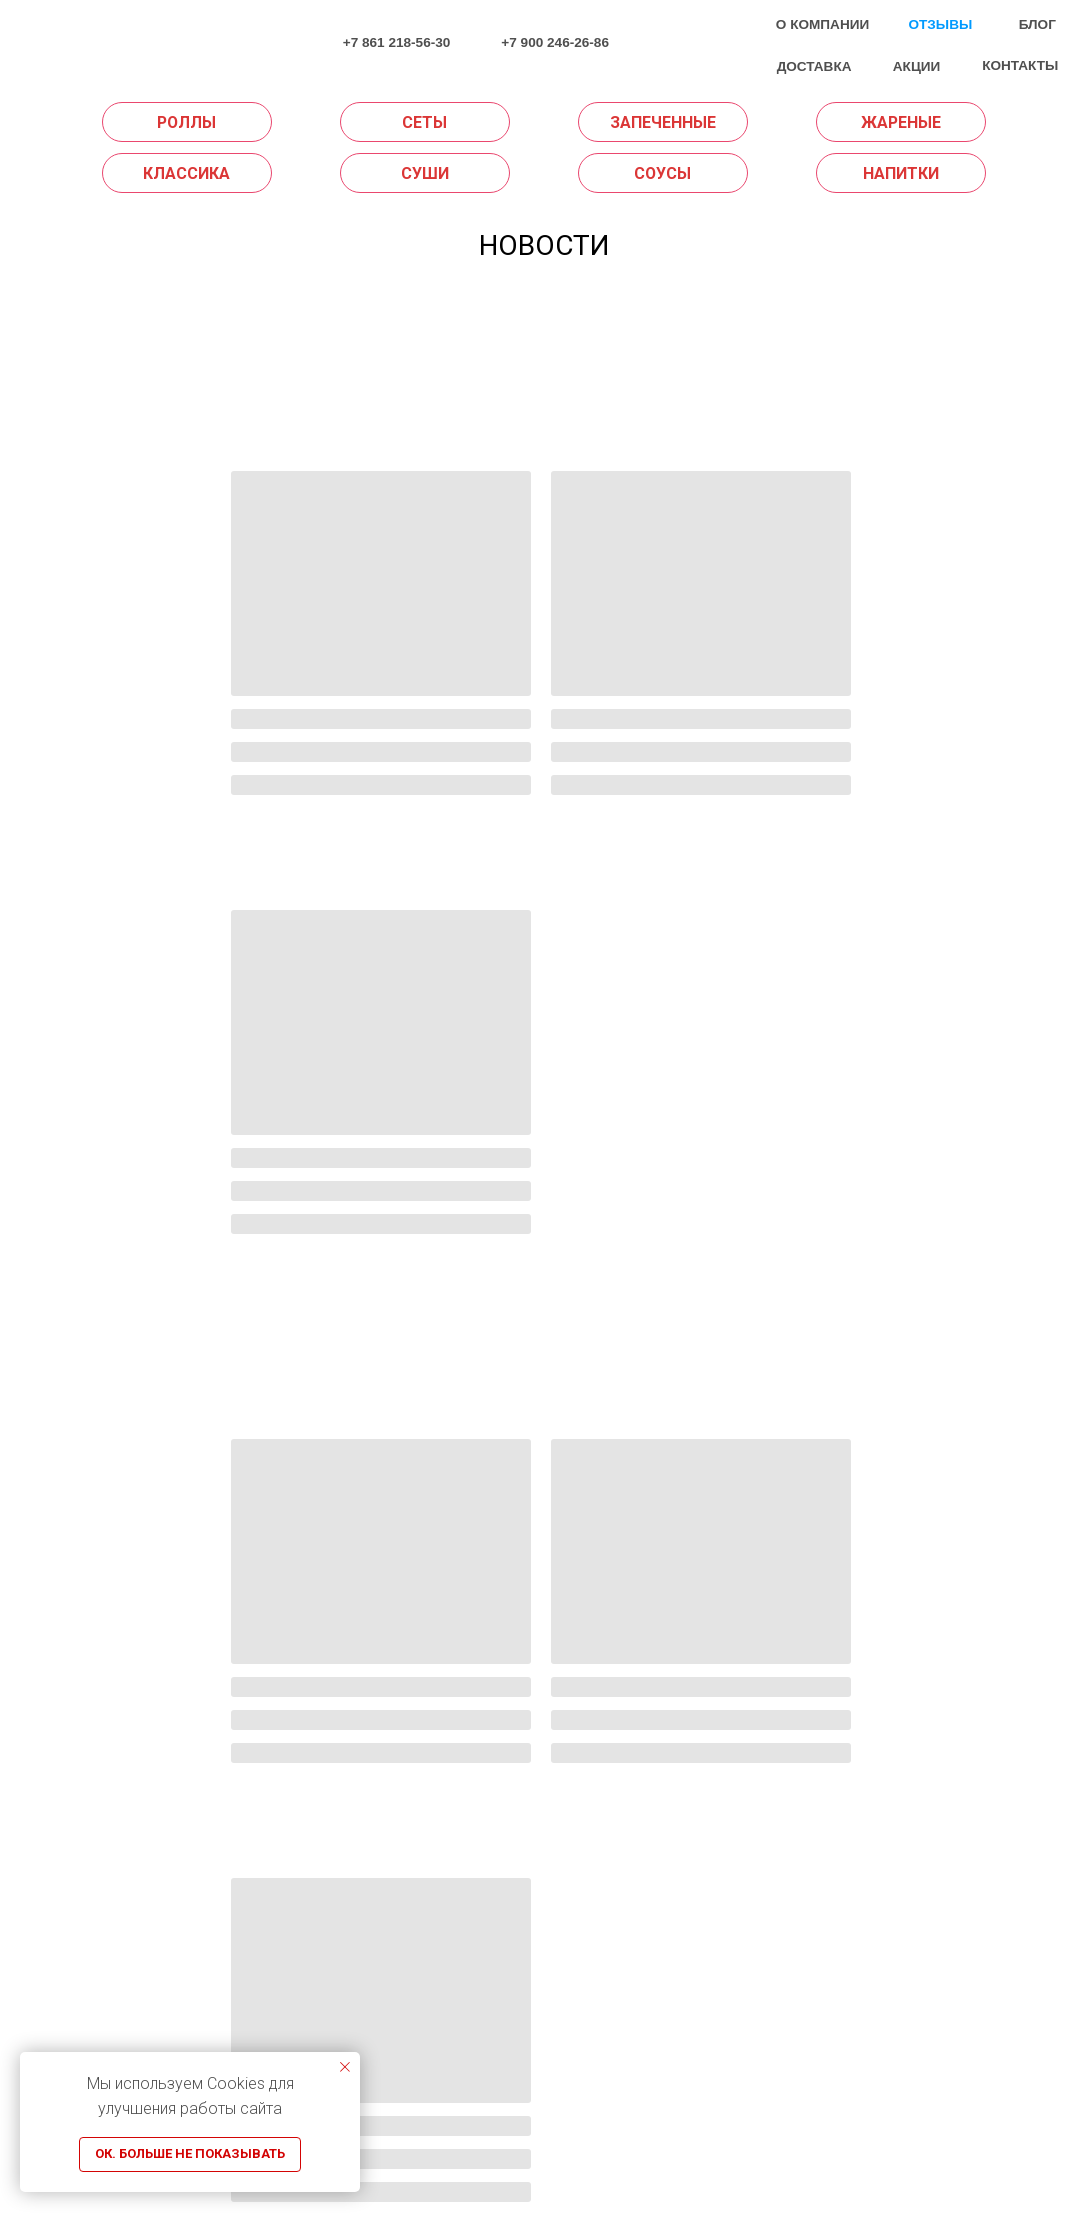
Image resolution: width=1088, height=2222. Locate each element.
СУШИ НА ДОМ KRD (421, 2058)
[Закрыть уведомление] (345, 2067)
